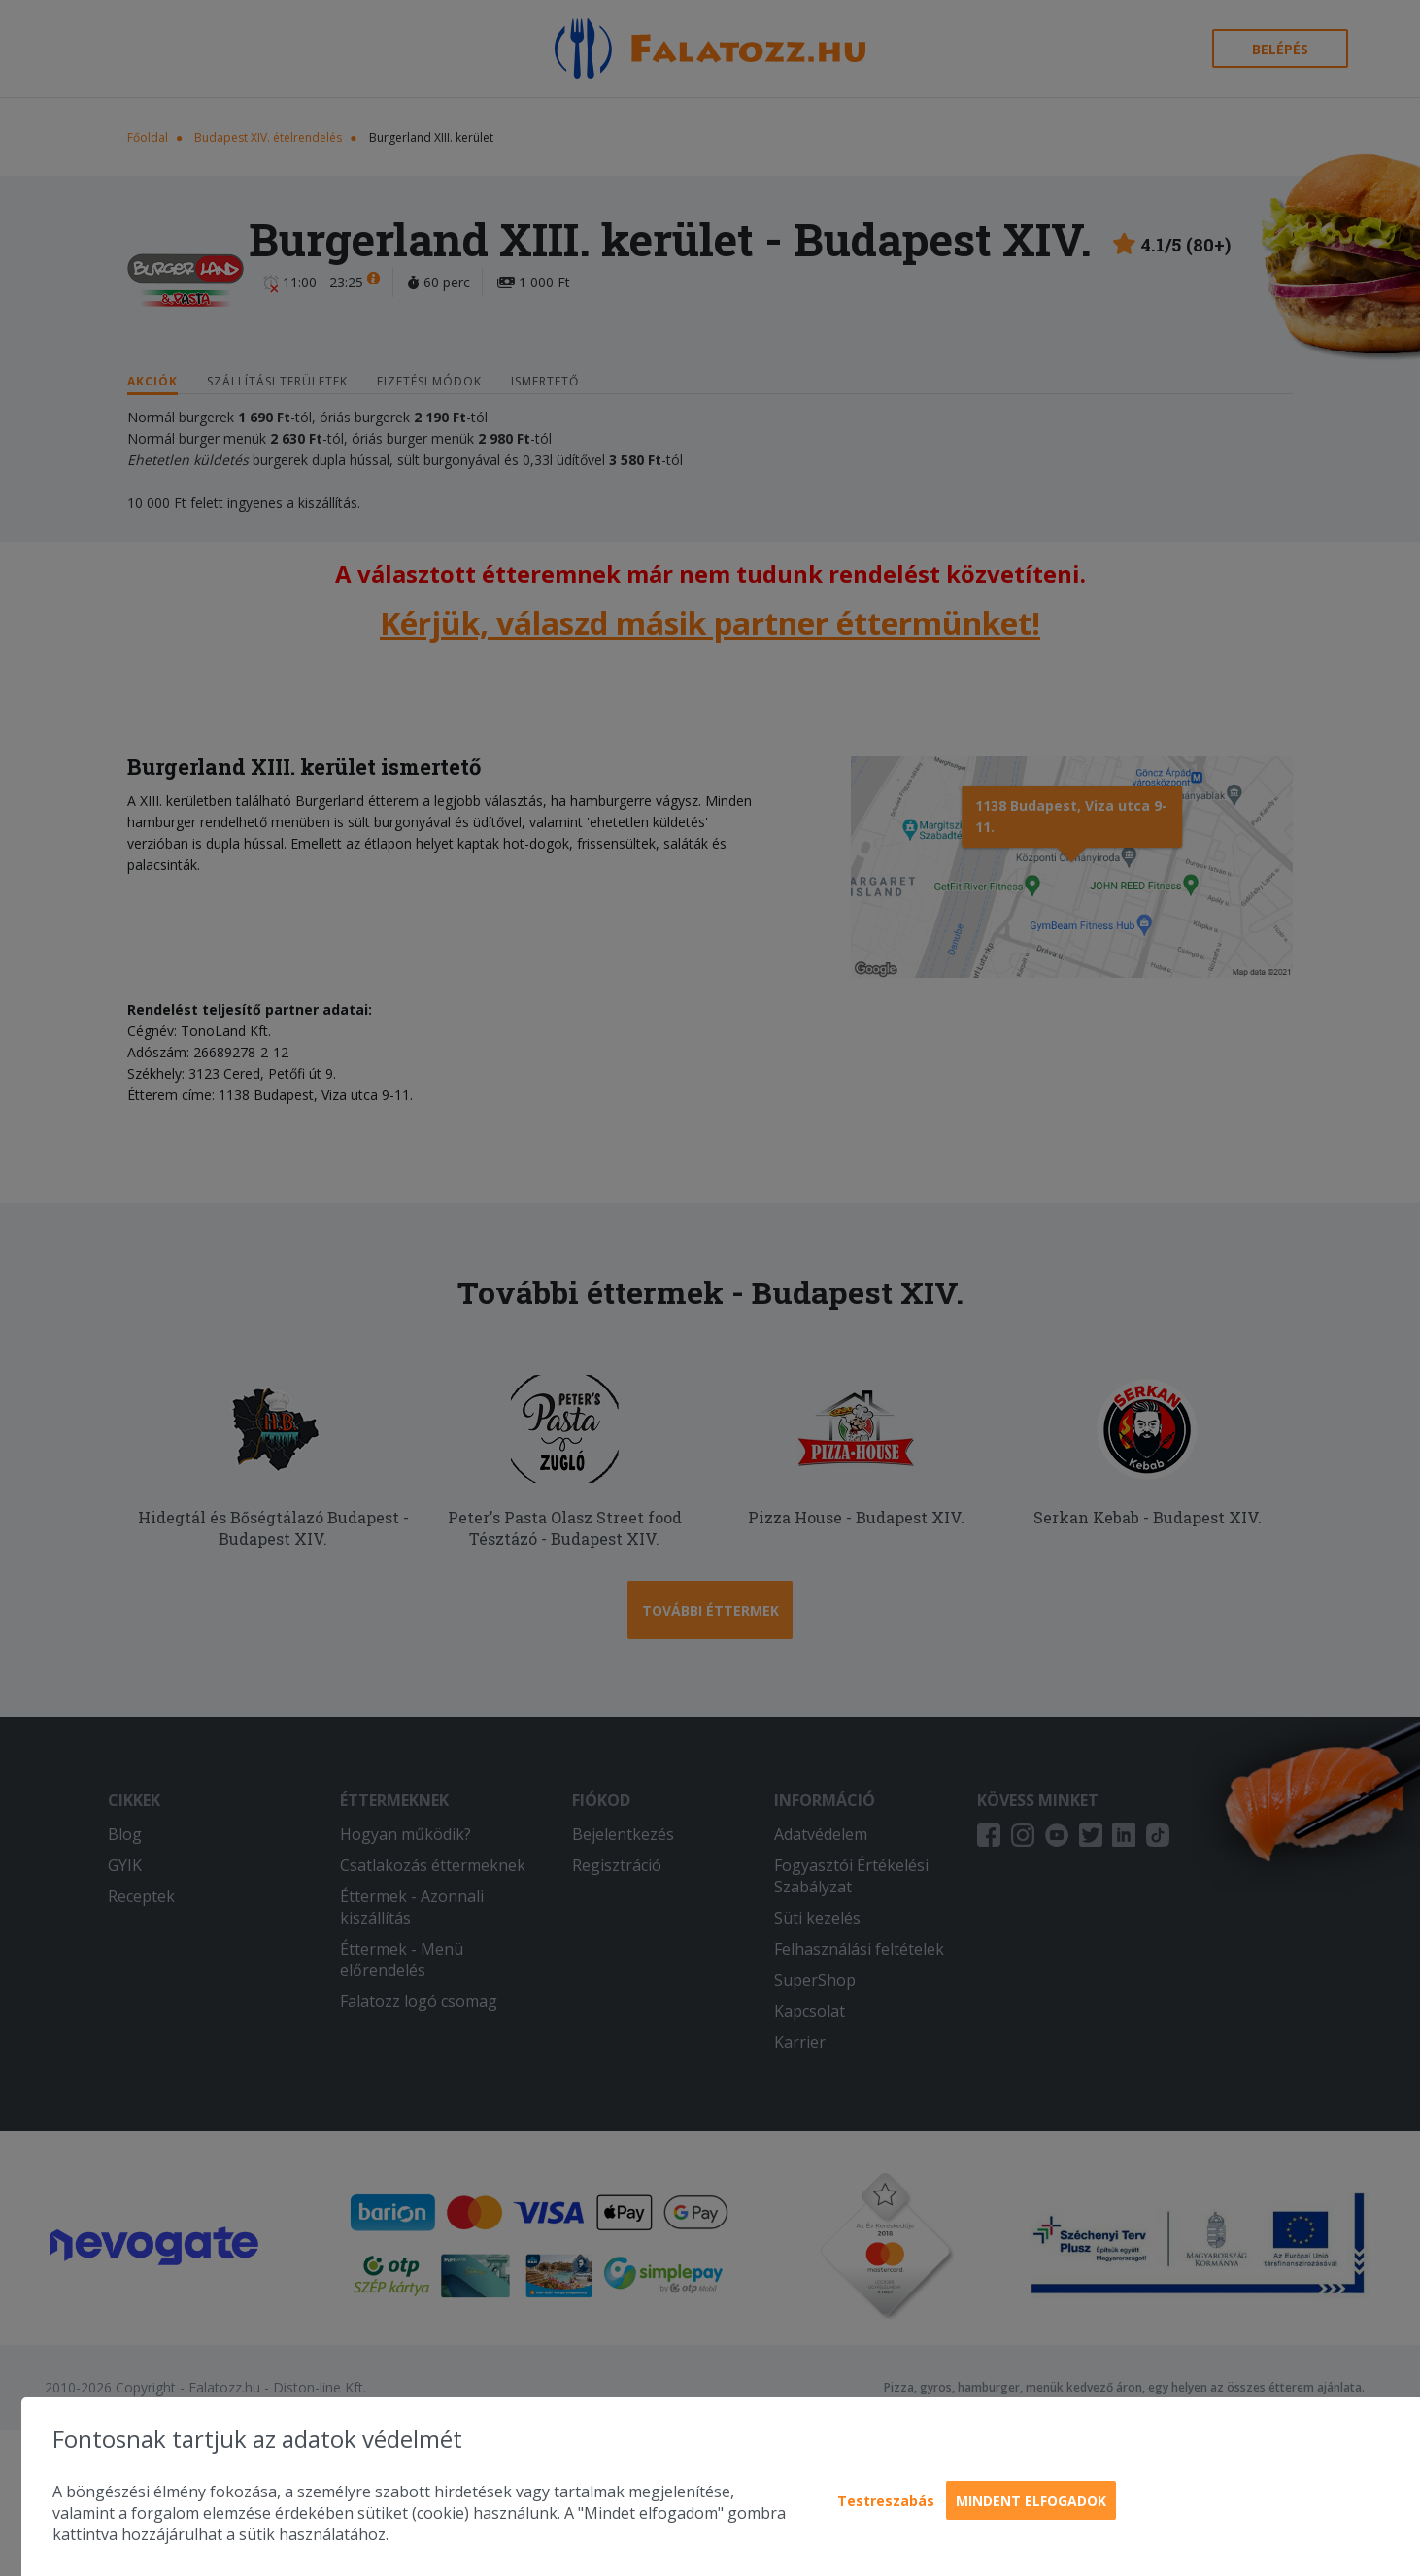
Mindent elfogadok (1031, 2501)
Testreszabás (885, 2501)
